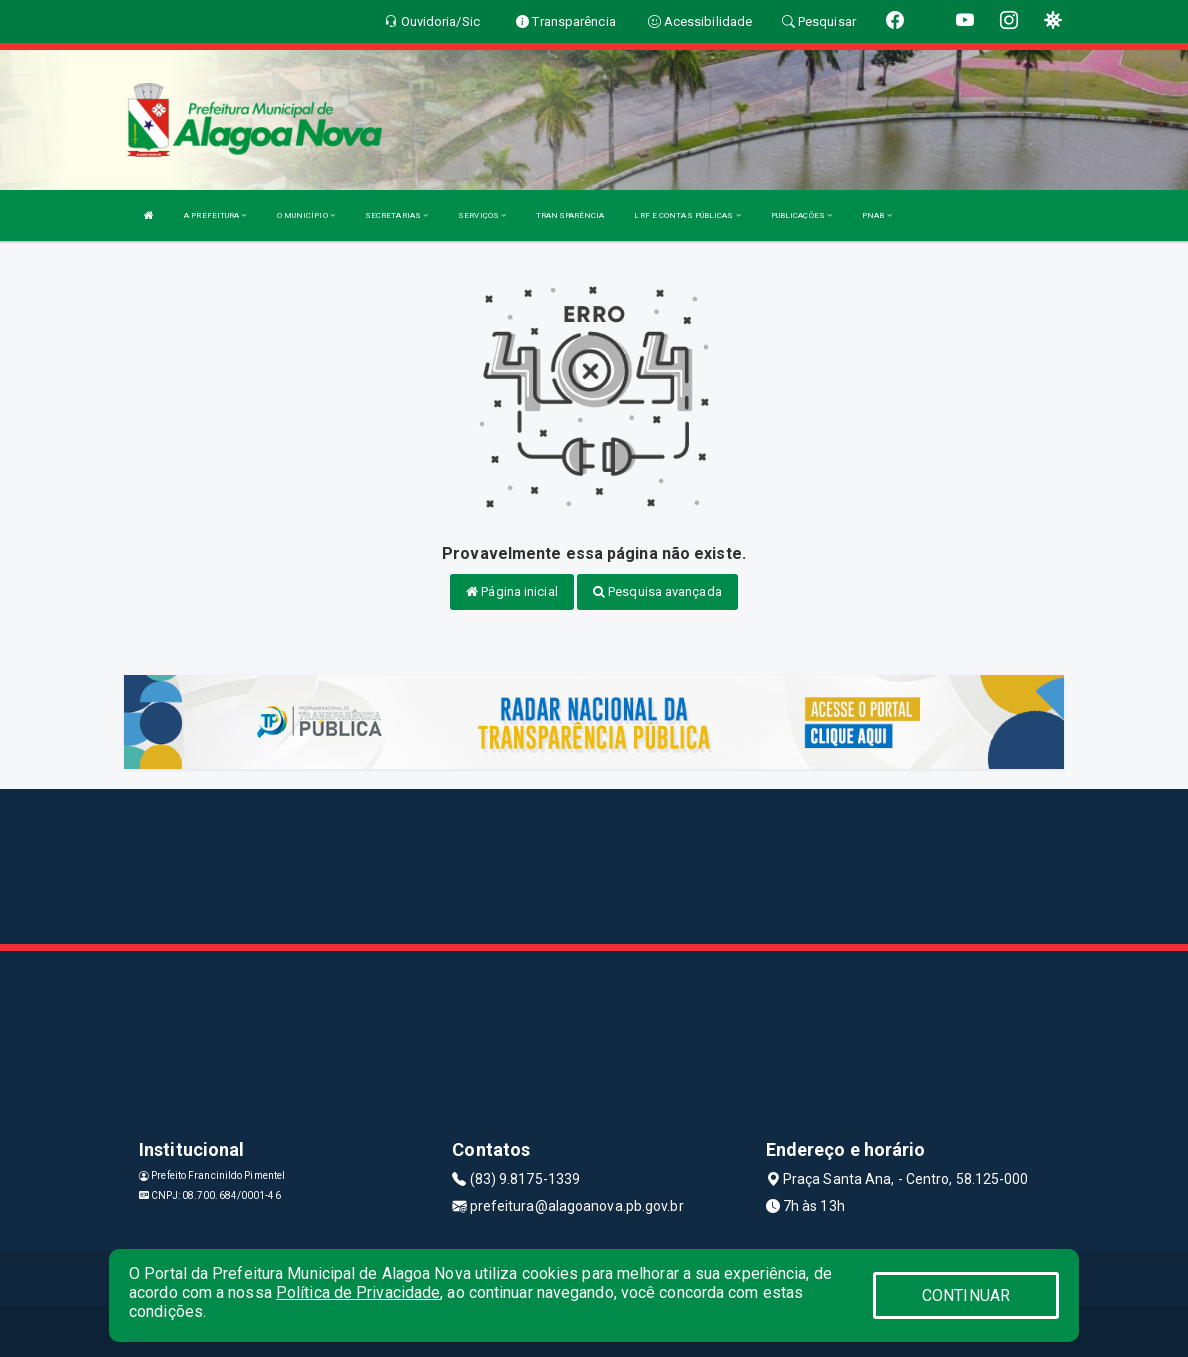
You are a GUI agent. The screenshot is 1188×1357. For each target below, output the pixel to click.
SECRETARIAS (396, 215)
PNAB (877, 215)
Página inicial (512, 591)
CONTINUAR (966, 1295)
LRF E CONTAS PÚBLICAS (687, 215)
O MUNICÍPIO (306, 215)
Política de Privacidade (358, 1292)
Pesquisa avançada (657, 591)
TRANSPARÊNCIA (570, 215)
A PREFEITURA (215, 215)
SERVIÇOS (482, 215)
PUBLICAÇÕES (801, 215)
